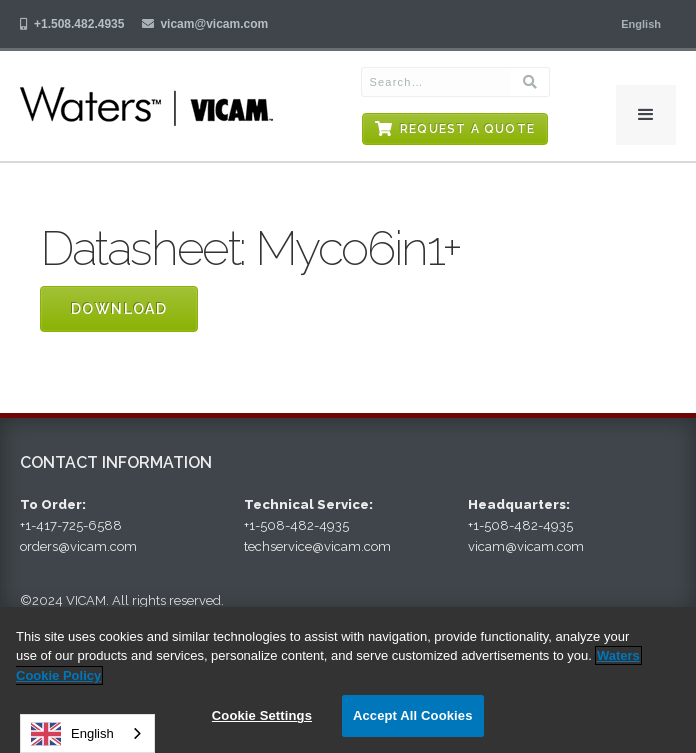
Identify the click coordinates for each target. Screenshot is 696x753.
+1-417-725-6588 (71, 525)
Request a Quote (467, 129)
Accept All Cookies (413, 715)
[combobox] (87, 733)
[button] (641, 24)
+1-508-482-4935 (296, 525)
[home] (157, 106)
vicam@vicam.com (214, 24)
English (72, 734)
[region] (348, 680)
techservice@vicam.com (317, 546)
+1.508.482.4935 (79, 24)
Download (119, 309)
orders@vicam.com (78, 546)
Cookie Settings (262, 715)
